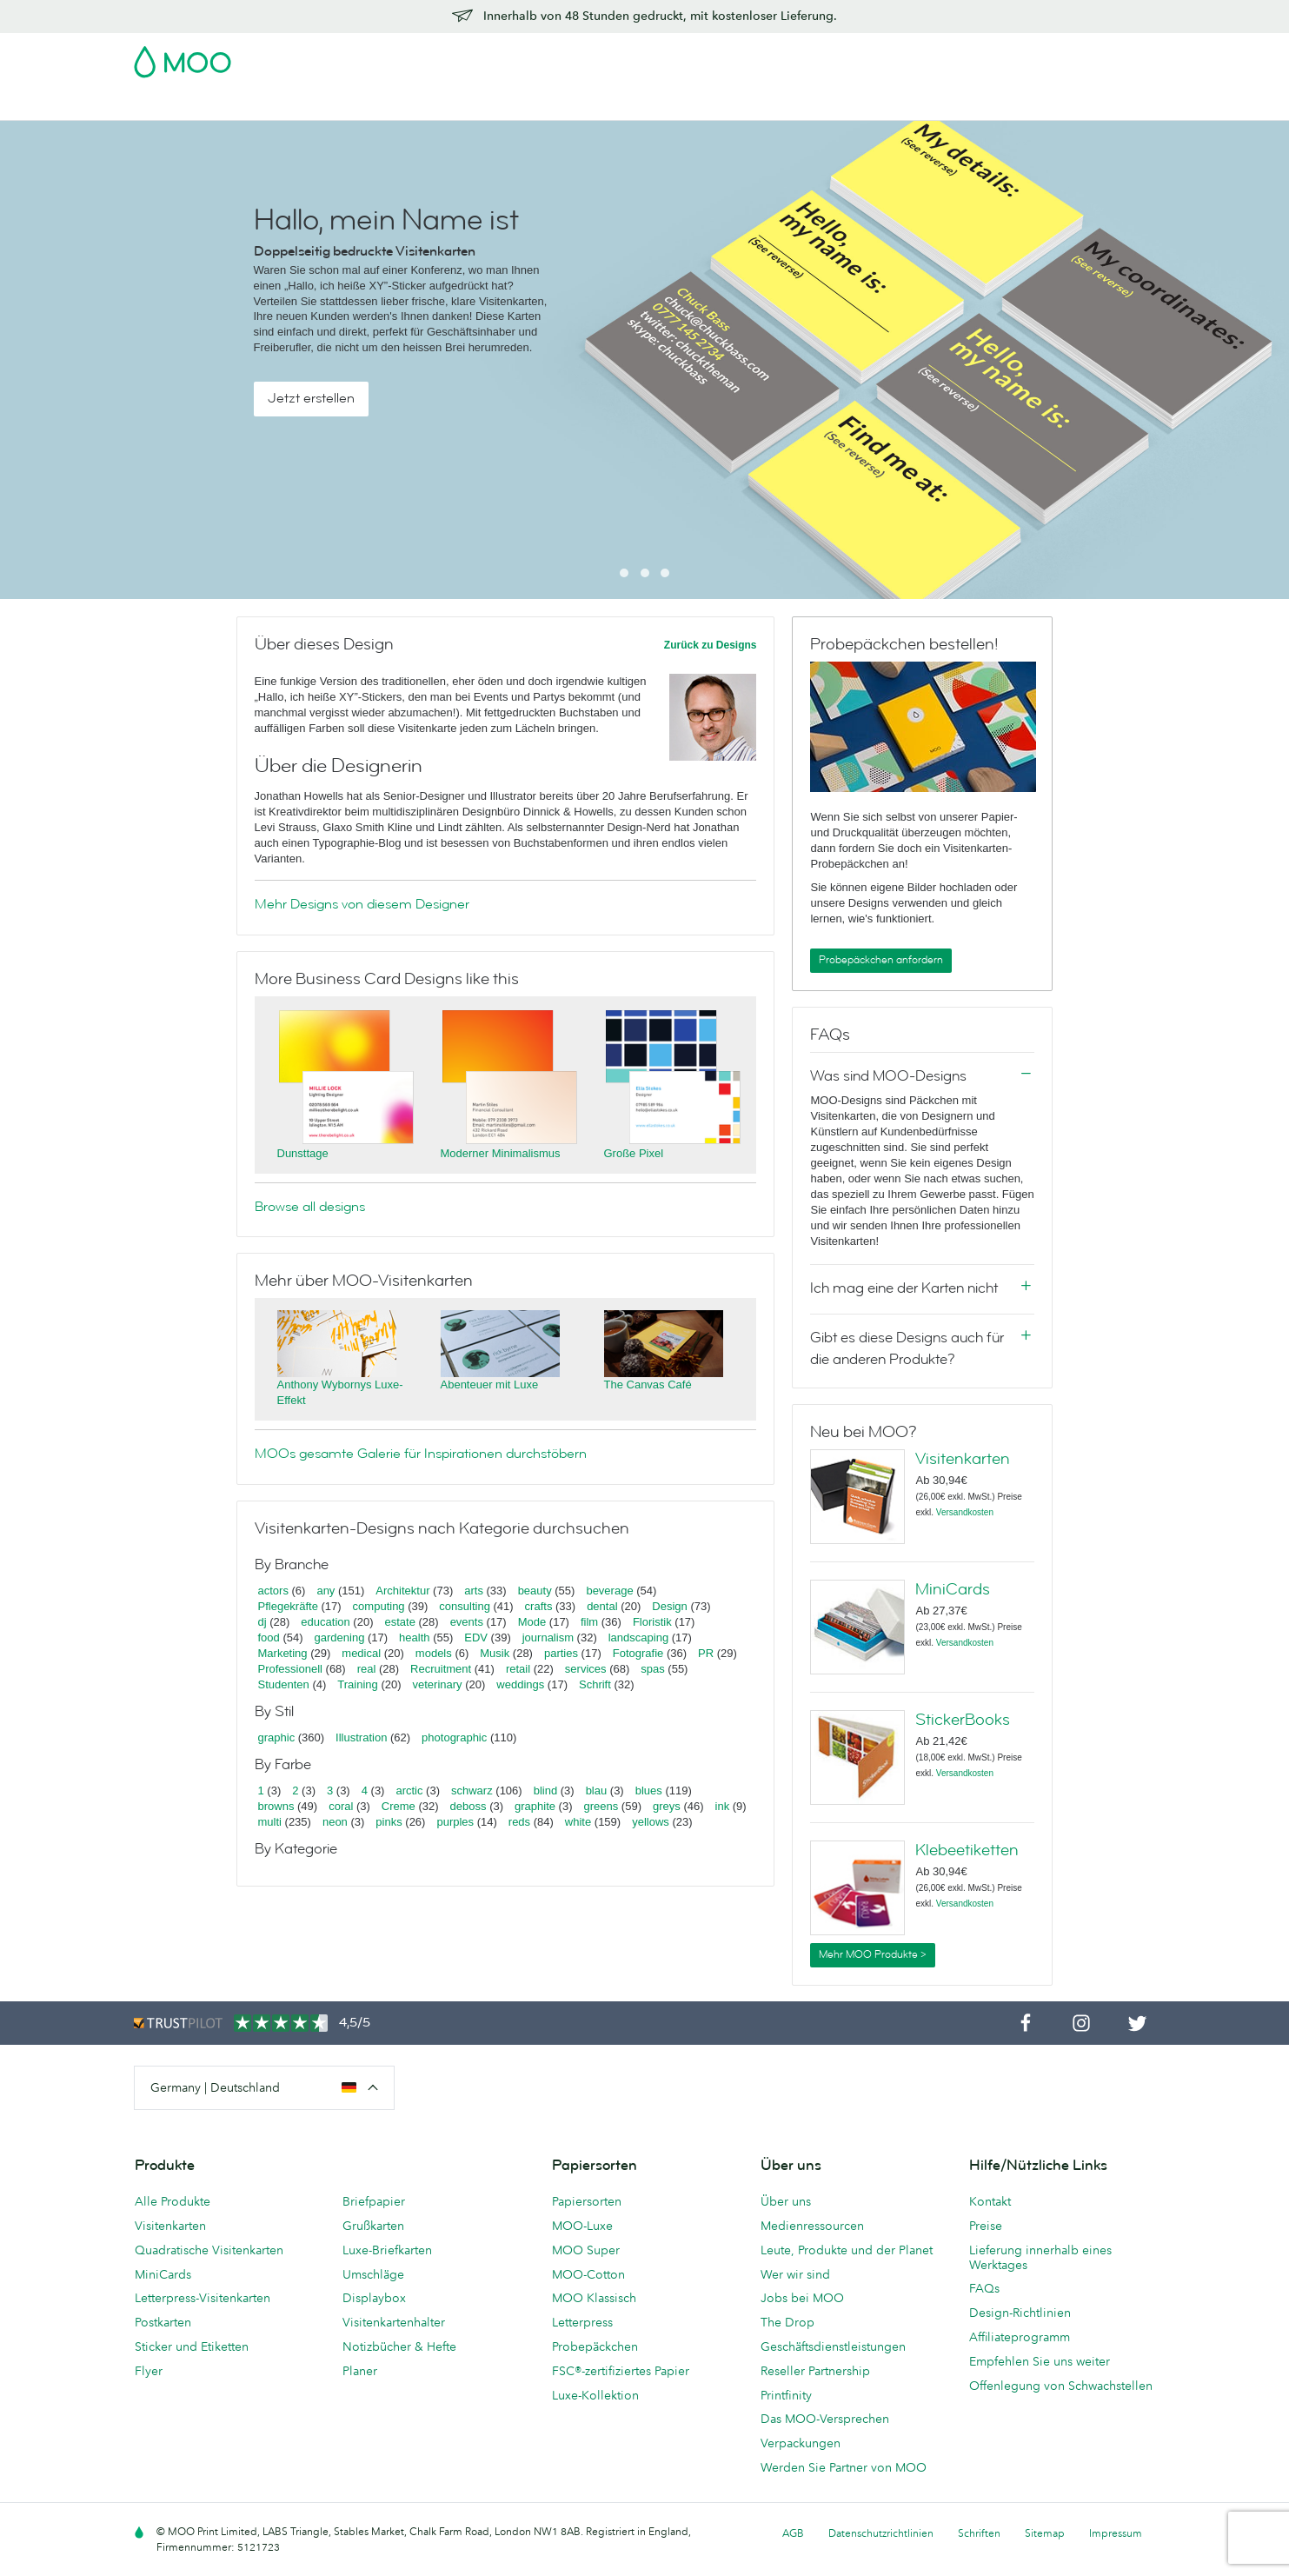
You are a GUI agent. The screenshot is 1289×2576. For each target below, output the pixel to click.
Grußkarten (373, 2225)
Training (357, 1684)
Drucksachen (530, 105)
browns (276, 1806)
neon (335, 1821)
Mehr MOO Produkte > (873, 1954)
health (414, 1637)
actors (273, 1590)
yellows (650, 1821)
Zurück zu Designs (710, 645)
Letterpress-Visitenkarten (202, 2298)
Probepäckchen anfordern (881, 960)
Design (669, 1606)
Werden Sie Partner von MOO (844, 2467)
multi (270, 1821)
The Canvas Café (648, 1384)
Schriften (979, 2532)
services (586, 1668)
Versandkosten (964, 1512)
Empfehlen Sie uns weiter (1039, 2361)
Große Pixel (634, 1153)
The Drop (787, 2322)
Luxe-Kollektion (595, 2395)
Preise (985, 2225)
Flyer (456, 105)
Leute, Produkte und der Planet (847, 2250)
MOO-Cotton (588, 2274)
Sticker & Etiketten (369, 105)
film (589, 1621)
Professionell (290, 1668)
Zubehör (615, 105)
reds (519, 1821)
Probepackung (802, 56)
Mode (532, 1621)
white (578, 1821)
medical (361, 1653)
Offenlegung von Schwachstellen (1061, 2385)
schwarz (472, 1790)
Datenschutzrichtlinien (881, 2532)
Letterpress (582, 2322)
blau (597, 1790)
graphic (277, 1737)
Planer (359, 2371)
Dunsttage (303, 1153)
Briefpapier (373, 2201)
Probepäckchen (595, 2346)
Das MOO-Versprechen (825, 2418)
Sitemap (1045, 2532)
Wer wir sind (795, 2274)
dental (602, 1606)
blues (648, 1790)
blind (545, 1790)
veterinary (437, 1684)
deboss (468, 1806)
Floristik (652, 1621)
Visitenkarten (172, 105)
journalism (548, 1637)
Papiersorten (586, 2201)
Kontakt (990, 2201)
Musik (496, 1653)
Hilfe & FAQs (923, 105)
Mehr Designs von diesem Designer (362, 904)
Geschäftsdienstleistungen (740, 105)
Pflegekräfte (288, 1606)
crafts (539, 1606)
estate (399, 1621)
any (325, 1590)
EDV (476, 1637)
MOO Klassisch (594, 2298)
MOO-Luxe (582, 2225)
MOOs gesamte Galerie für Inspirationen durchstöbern (421, 1453)
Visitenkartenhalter (393, 2322)
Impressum (1115, 2532)
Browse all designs (310, 1206)
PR (706, 1653)
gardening (340, 1637)
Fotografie (638, 1653)
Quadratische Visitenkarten (209, 2250)
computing (379, 1606)
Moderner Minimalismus (501, 1153)
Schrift (595, 1684)
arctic (408, 1790)
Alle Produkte (172, 2201)
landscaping (638, 1637)
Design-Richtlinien (1020, 2312)
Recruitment (440, 1668)
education (325, 1621)
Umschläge (373, 2274)
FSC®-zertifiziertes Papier (620, 2371)
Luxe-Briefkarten (387, 2250)
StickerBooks (962, 1719)
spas (652, 1668)
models (433, 1653)
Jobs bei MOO (802, 2298)
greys (667, 1806)
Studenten (283, 1684)
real (366, 1668)
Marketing (283, 1653)
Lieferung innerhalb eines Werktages (1040, 2257)
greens (601, 1806)
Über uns (786, 2201)
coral (341, 1806)
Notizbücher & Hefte (399, 2346)
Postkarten (263, 105)
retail (518, 1668)
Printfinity (786, 2395)
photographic (454, 1737)
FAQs (984, 2288)
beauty (535, 1590)
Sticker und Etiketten (192, 2346)
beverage (609, 1590)
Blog (853, 105)
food (269, 1637)
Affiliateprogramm (1019, 2337)
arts (473, 1590)
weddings (520, 1684)
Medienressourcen (812, 2225)
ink (722, 1806)
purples (455, 1821)
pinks (388, 1821)
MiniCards (952, 1589)
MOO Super (586, 2250)
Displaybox (374, 2298)
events (466, 1621)
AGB (793, 2532)
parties (561, 1653)
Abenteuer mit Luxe (490, 1384)
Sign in (943, 56)
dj (262, 1621)
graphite (535, 1806)
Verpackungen (801, 2443)
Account (884, 56)
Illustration (361, 1737)
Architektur (402, 1590)
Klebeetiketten (967, 1850)
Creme (398, 1806)
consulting (464, 1606)
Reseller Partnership (815, 2371)
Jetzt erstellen (311, 398)
